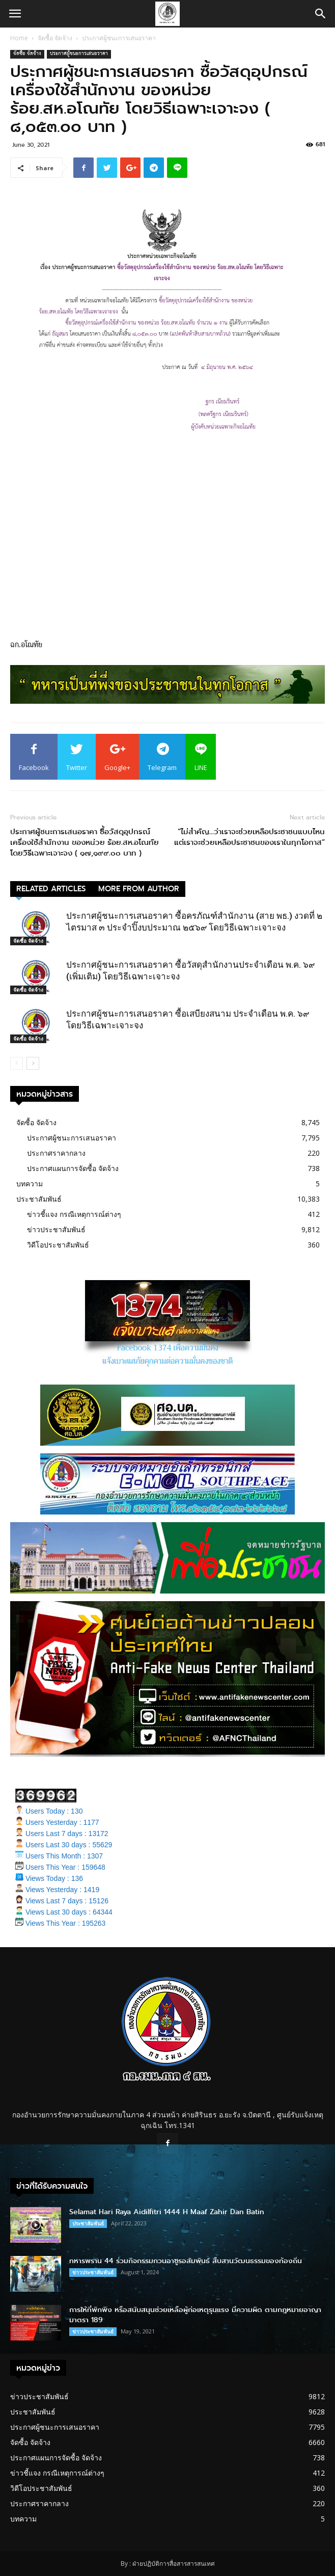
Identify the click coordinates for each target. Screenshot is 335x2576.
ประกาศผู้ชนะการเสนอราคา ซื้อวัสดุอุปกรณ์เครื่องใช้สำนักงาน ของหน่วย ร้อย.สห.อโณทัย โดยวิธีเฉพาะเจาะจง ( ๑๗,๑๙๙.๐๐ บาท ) (84, 843)
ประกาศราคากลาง (56, 1153)
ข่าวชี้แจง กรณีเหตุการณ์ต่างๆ (74, 1214)
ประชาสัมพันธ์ (39, 1199)
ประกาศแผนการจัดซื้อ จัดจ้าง (73, 1168)
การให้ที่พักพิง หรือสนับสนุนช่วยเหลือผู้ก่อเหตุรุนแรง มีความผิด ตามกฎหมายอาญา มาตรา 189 (195, 2314)
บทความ (29, 1183)
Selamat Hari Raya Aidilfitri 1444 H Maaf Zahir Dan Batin (166, 2212)
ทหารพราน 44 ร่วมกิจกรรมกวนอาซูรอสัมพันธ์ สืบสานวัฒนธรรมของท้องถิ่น (185, 2260)
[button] (320, 14)
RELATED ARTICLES (51, 888)
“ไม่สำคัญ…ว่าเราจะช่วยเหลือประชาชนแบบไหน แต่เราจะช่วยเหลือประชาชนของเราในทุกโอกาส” (249, 837)
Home (19, 38)
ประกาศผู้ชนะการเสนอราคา (119, 38)
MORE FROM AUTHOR (138, 888)
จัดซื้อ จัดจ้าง (55, 38)
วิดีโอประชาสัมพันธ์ (58, 1245)
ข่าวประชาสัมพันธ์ (56, 1229)
